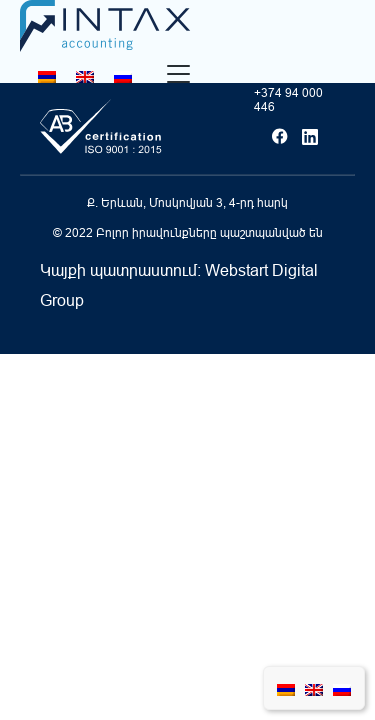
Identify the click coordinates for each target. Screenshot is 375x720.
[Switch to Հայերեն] (47, 76)
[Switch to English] (85, 76)
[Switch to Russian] (123, 76)
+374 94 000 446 (288, 100)
